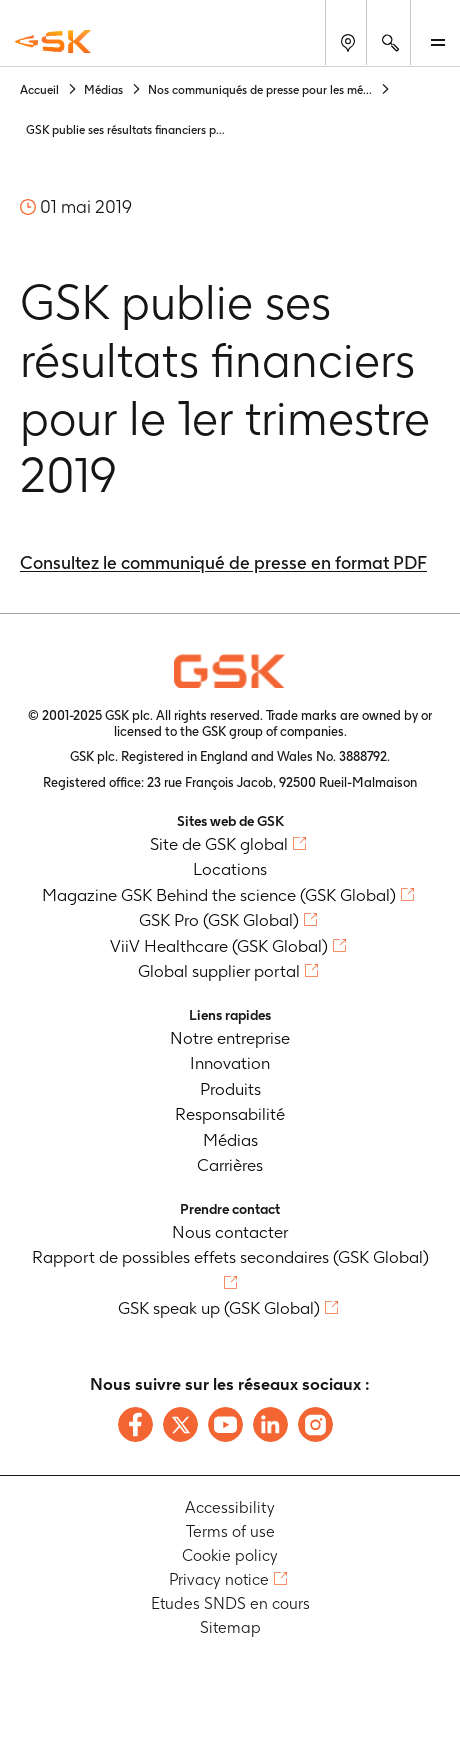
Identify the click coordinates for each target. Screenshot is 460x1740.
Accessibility (230, 1507)
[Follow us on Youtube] (225, 1424)
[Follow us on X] (180, 1424)
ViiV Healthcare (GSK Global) (219, 946)
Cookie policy (230, 1555)
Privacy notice (219, 1579)
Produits (230, 1089)
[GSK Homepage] (53, 41)
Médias (103, 89)
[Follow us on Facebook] (135, 1424)
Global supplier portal (219, 971)
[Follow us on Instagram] (315, 1424)
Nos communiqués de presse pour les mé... (260, 89)
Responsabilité (230, 1114)
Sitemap (230, 1627)
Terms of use (230, 1531)
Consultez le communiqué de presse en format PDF (223, 562)
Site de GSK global (219, 844)
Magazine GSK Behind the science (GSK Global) (219, 895)
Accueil (39, 89)
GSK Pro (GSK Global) (219, 920)
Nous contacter (230, 1232)
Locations (230, 869)
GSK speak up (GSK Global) (219, 1308)
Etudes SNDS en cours (230, 1603)
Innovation (230, 1063)
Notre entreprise (230, 1038)
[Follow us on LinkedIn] (270, 1424)
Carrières (230, 1165)
